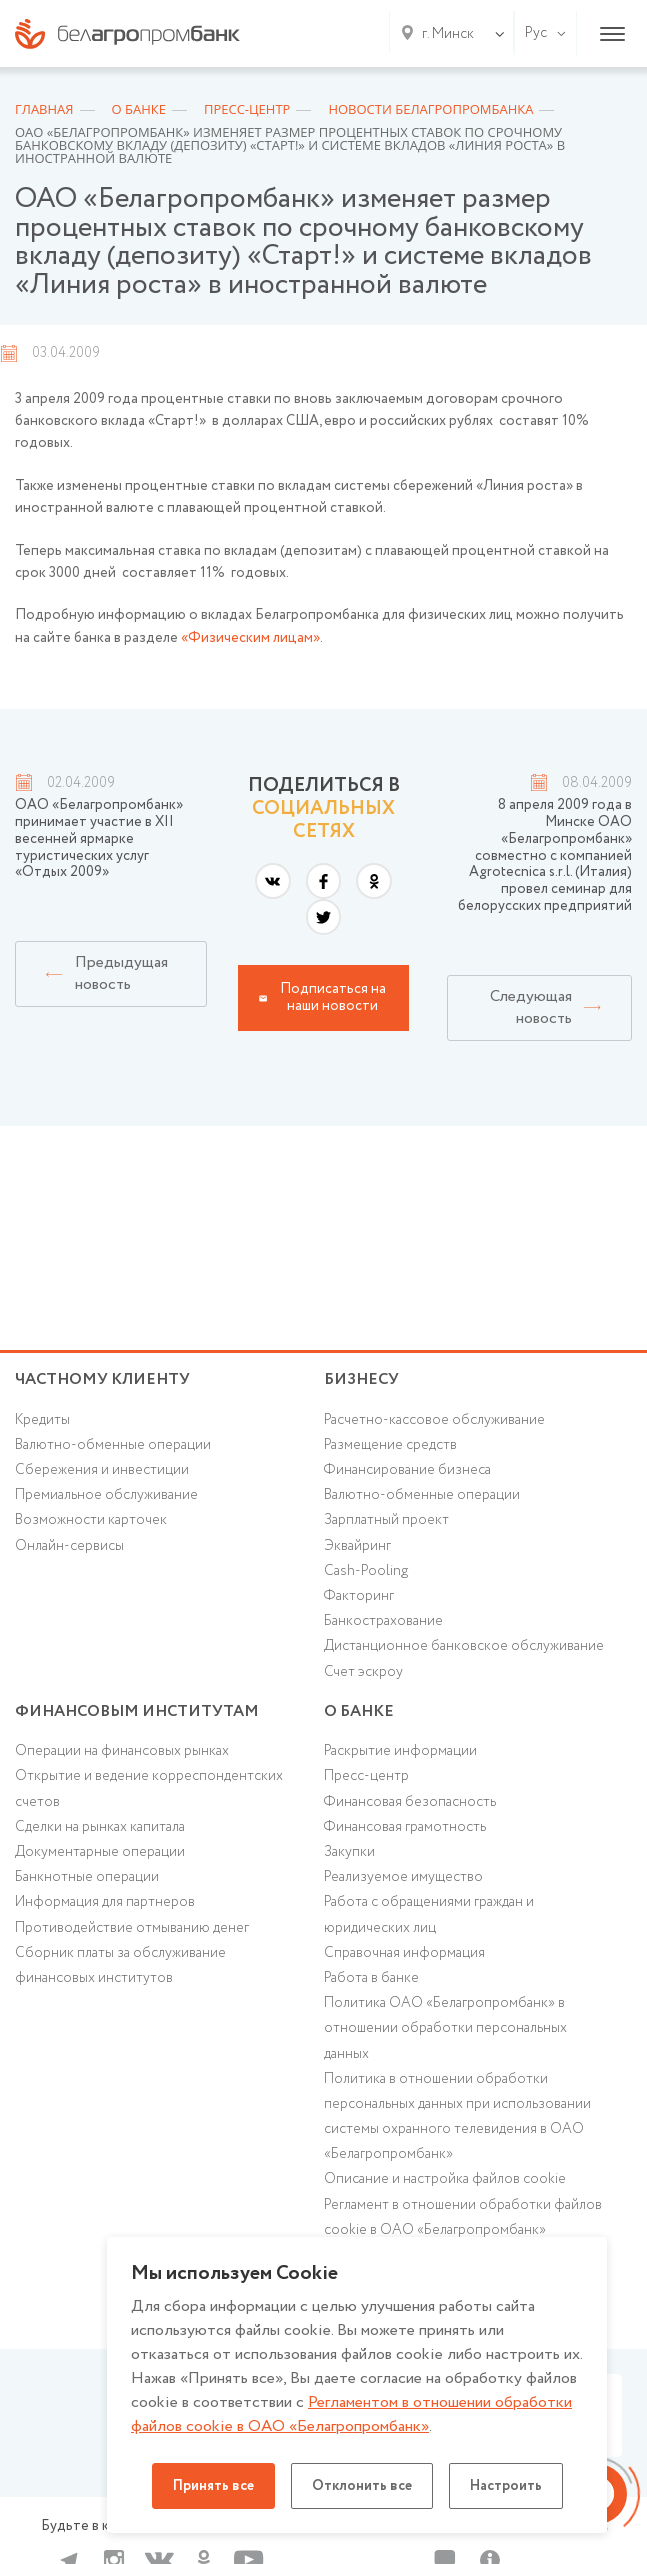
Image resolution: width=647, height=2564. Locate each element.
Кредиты (42, 1420)
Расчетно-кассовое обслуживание (434, 1420)
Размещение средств (390, 1445)
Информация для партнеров (105, 1902)
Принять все (213, 2486)
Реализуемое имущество (403, 1877)
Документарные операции (100, 1852)
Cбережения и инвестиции (102, 1470)
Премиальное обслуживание (106, 1495)
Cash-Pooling (366, 1571)
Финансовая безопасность (410, 1802)
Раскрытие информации (400, 1751)
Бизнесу (361, 1379)
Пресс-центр (366, 1776)
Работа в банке (371, 1978)
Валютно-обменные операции (113, 1445)
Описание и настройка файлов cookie (445, 2179)
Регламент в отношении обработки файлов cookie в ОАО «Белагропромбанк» (463, 2217)
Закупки (349, 1852)
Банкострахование (383, 1621)
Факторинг (359, 1596)
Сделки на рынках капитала (100, 1827)
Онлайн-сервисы (69, 1546)
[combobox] (444, 34)
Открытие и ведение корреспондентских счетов (149, 1788)
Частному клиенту (102, 1379)
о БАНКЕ (359, 1711)
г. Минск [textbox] (448, 34)
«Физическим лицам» (250, 638)
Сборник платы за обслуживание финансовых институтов (120, 1965)
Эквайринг (357, 1546)
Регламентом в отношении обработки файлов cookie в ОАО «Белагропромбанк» (351, 2414)
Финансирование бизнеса (407, 1470)
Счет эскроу (363, 1672)
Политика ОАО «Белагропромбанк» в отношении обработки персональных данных (445, 2028)
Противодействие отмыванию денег (132, 1928)
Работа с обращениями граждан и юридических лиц (429, 1914)
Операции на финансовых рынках (122, 1751)
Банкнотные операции (87, 1877)
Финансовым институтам (137, 1711)
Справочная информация (404, 1953)
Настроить (506, 2486)
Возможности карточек (91, 1520)
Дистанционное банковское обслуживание (464, 1646)
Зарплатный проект (386, 1520)
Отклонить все (362, 2486)
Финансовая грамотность (405, 1827)
